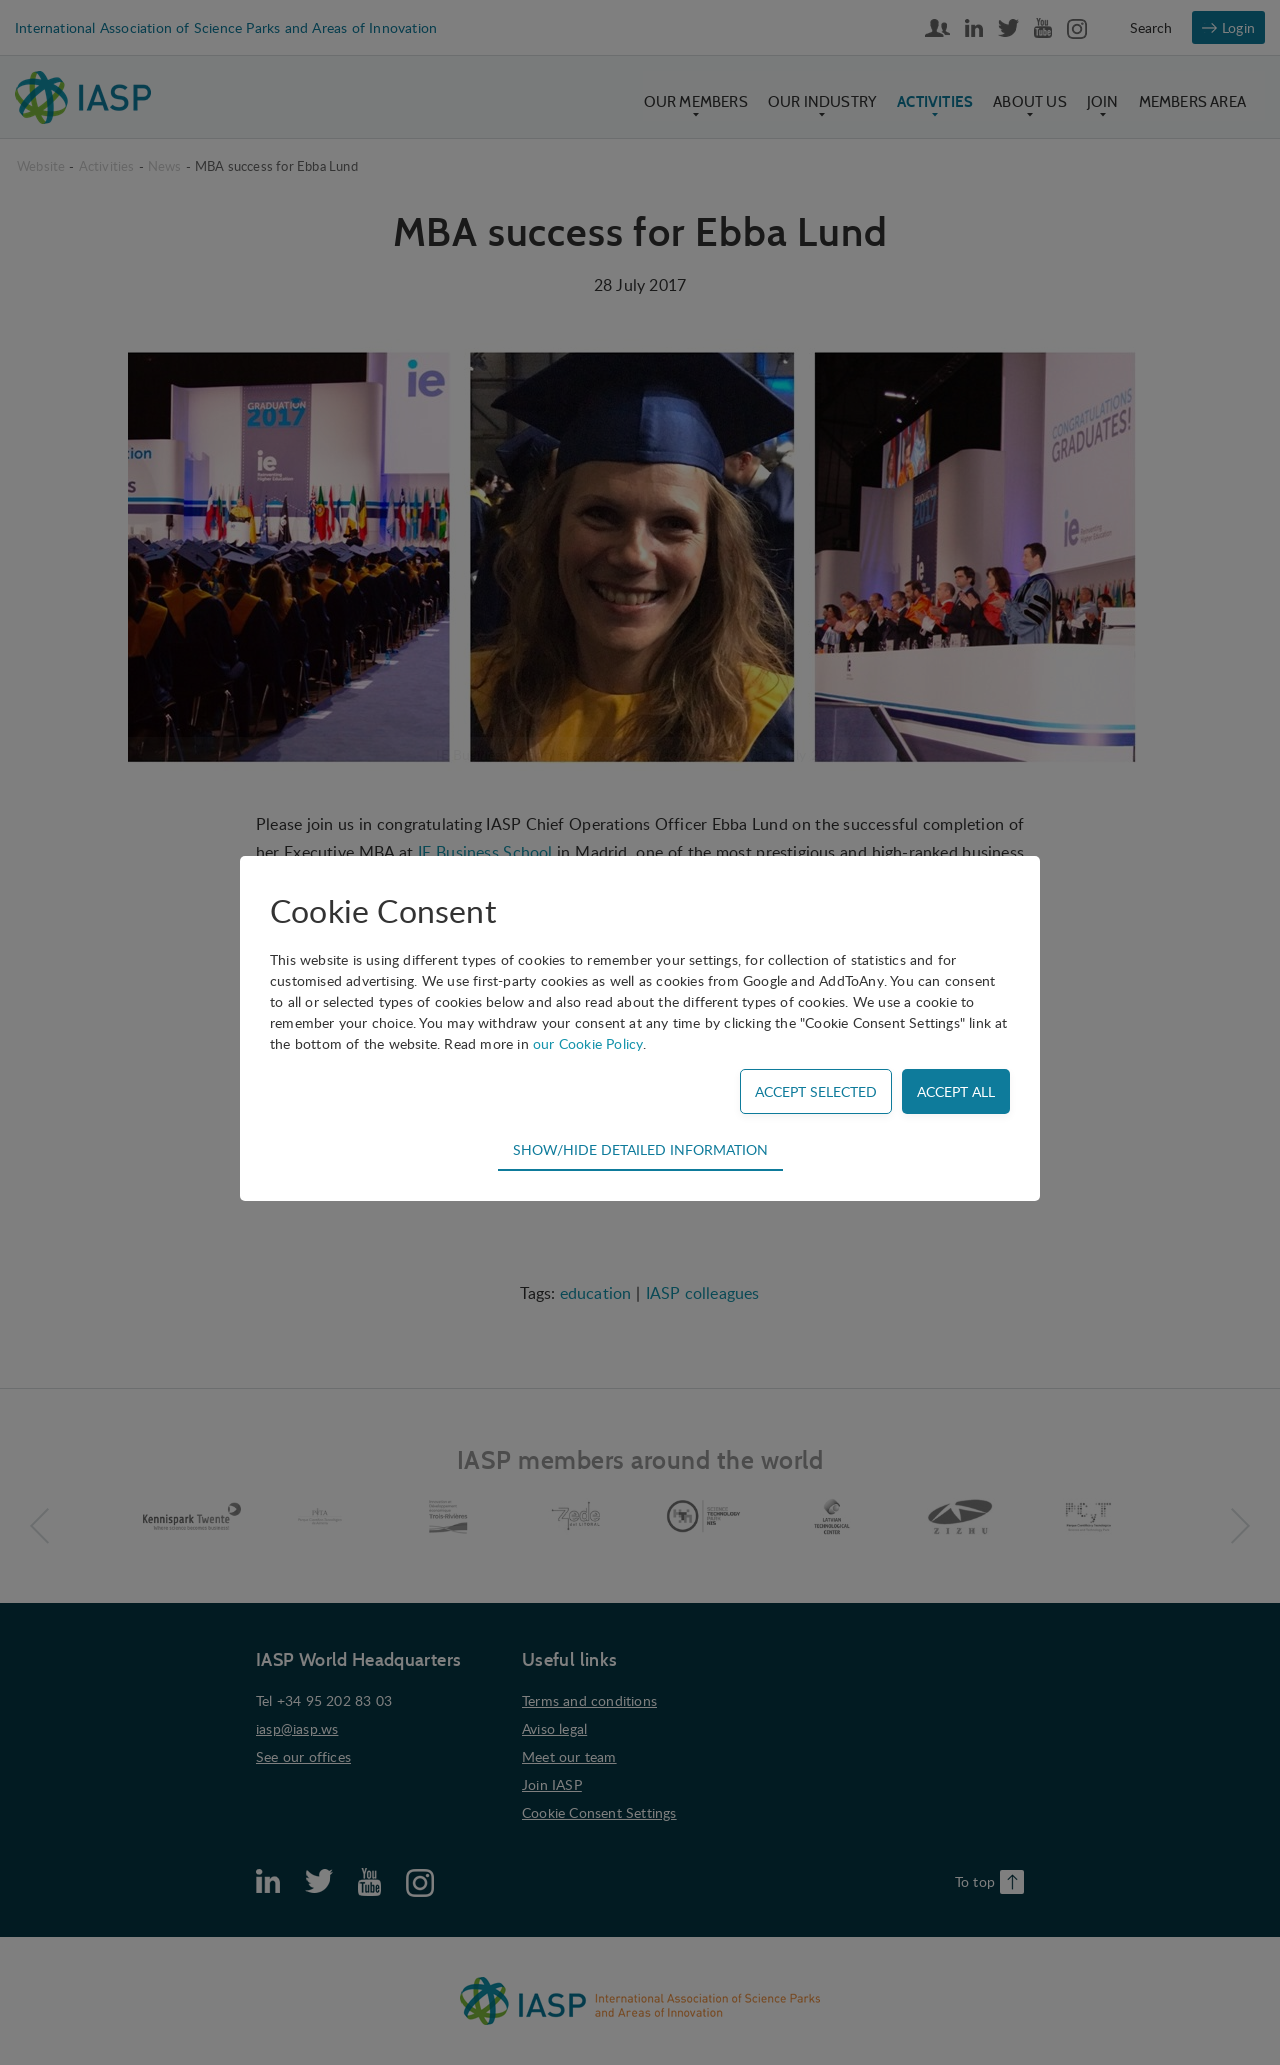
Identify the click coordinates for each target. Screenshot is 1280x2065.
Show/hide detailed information (640, 1149)
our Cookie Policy (588, 1043)
